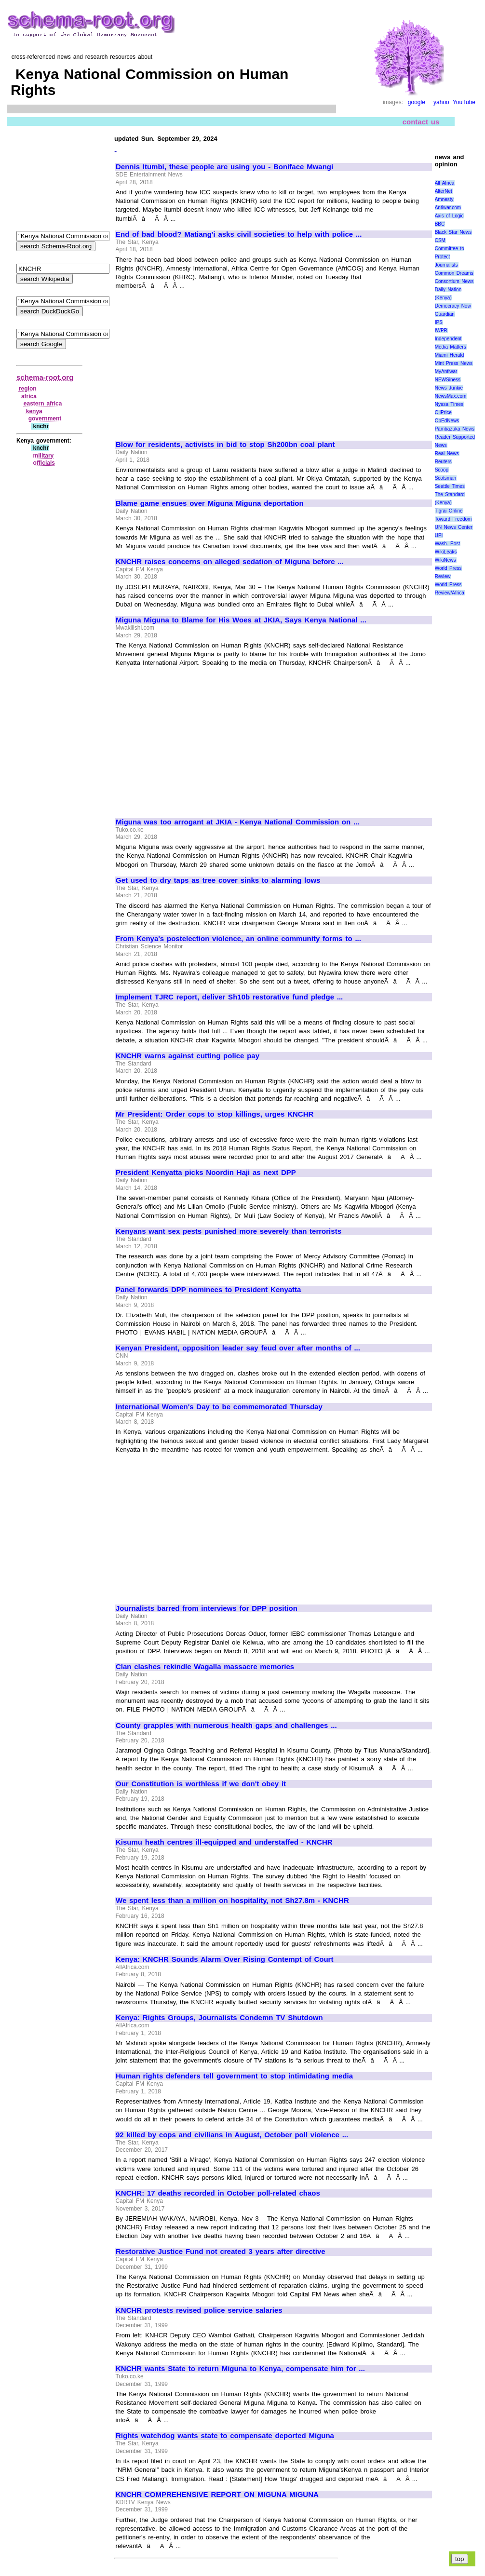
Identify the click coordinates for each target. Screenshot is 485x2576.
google (416, 102)
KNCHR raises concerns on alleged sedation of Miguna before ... (230, 562)
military (43, 455)
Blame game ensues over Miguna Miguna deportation (210, 503)
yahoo (441, 102)
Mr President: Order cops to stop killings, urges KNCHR (214, 1114)
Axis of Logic (449, 215)
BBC (440, 224)
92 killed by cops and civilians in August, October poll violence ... (232, 2135)
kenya (34, 411)
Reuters (443, 461)
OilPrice (443, 412)
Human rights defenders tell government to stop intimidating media (234, 2076)
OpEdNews (447, 420)
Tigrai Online (449, 510)
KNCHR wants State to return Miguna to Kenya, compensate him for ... (240, 2369)
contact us (421, 121)
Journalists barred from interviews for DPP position (206, 1608)
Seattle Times (450, 486)
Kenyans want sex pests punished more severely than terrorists (228, 1231)
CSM (440, 240)
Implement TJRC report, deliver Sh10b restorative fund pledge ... (229, 997)
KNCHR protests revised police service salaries (199, 2310)
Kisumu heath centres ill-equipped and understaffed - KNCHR (224, 1842)
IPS (439, 322)
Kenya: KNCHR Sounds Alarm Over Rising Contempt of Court (224, 1959)
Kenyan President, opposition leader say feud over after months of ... (238, 1348)
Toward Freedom (453, 519)
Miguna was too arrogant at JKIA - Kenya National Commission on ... (237, 822)
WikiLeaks (446, 551)
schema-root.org (44, 377)
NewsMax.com (451, 396)
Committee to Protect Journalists (449, 257)
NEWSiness (447, 379)
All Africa (445, 183)
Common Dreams (454, 273)
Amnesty (444, 199)
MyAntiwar (446, 371)
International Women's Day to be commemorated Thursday (219, 1407)
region (28, 388)
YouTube (464, 102)
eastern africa (43, 403)
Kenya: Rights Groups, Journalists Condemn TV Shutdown (219, 2018)
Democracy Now (453, 306)
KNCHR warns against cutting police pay (187, 1056)
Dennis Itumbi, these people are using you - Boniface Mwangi (224, 167)
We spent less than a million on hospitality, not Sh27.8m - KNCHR (232, 1900)
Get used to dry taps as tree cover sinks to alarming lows (218, 880)
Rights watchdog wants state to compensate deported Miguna (225, 2436)
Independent (448, 338)
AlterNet (443, 191)
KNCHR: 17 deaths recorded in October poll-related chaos (218, 2193)
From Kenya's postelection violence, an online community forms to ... (238, 939)
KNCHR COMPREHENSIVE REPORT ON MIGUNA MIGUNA (217, 2494)
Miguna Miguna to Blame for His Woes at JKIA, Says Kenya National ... (241, 620)
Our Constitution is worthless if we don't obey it (201, 1784)
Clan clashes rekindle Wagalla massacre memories (205, 1667)
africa (29, 396)
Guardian (445, 314)
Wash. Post (447, 543)
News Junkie (449, 388)
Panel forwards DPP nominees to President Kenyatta (208, 1290)
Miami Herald (449, 355)
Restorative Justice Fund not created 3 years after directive (220, 2251)
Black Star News (453, 232)
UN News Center (453, 527)
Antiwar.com (448, 207)
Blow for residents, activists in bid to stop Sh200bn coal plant (225, 444)
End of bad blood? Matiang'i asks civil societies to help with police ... (239, 234)
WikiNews (445, 560)
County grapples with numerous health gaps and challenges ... (226, 1725)
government (45, 418)
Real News (447, 453)
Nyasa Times (449, 404)
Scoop (441, 469)
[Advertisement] (197, 361)
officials (44, 462)
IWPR (441, 330)
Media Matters (450, 347)
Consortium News (454, 281)
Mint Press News (453, 363)
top (459, 2559)
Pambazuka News (454, 429)
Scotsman (445, 478)
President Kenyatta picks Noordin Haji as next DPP (206, 1172)
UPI (439, 535)
